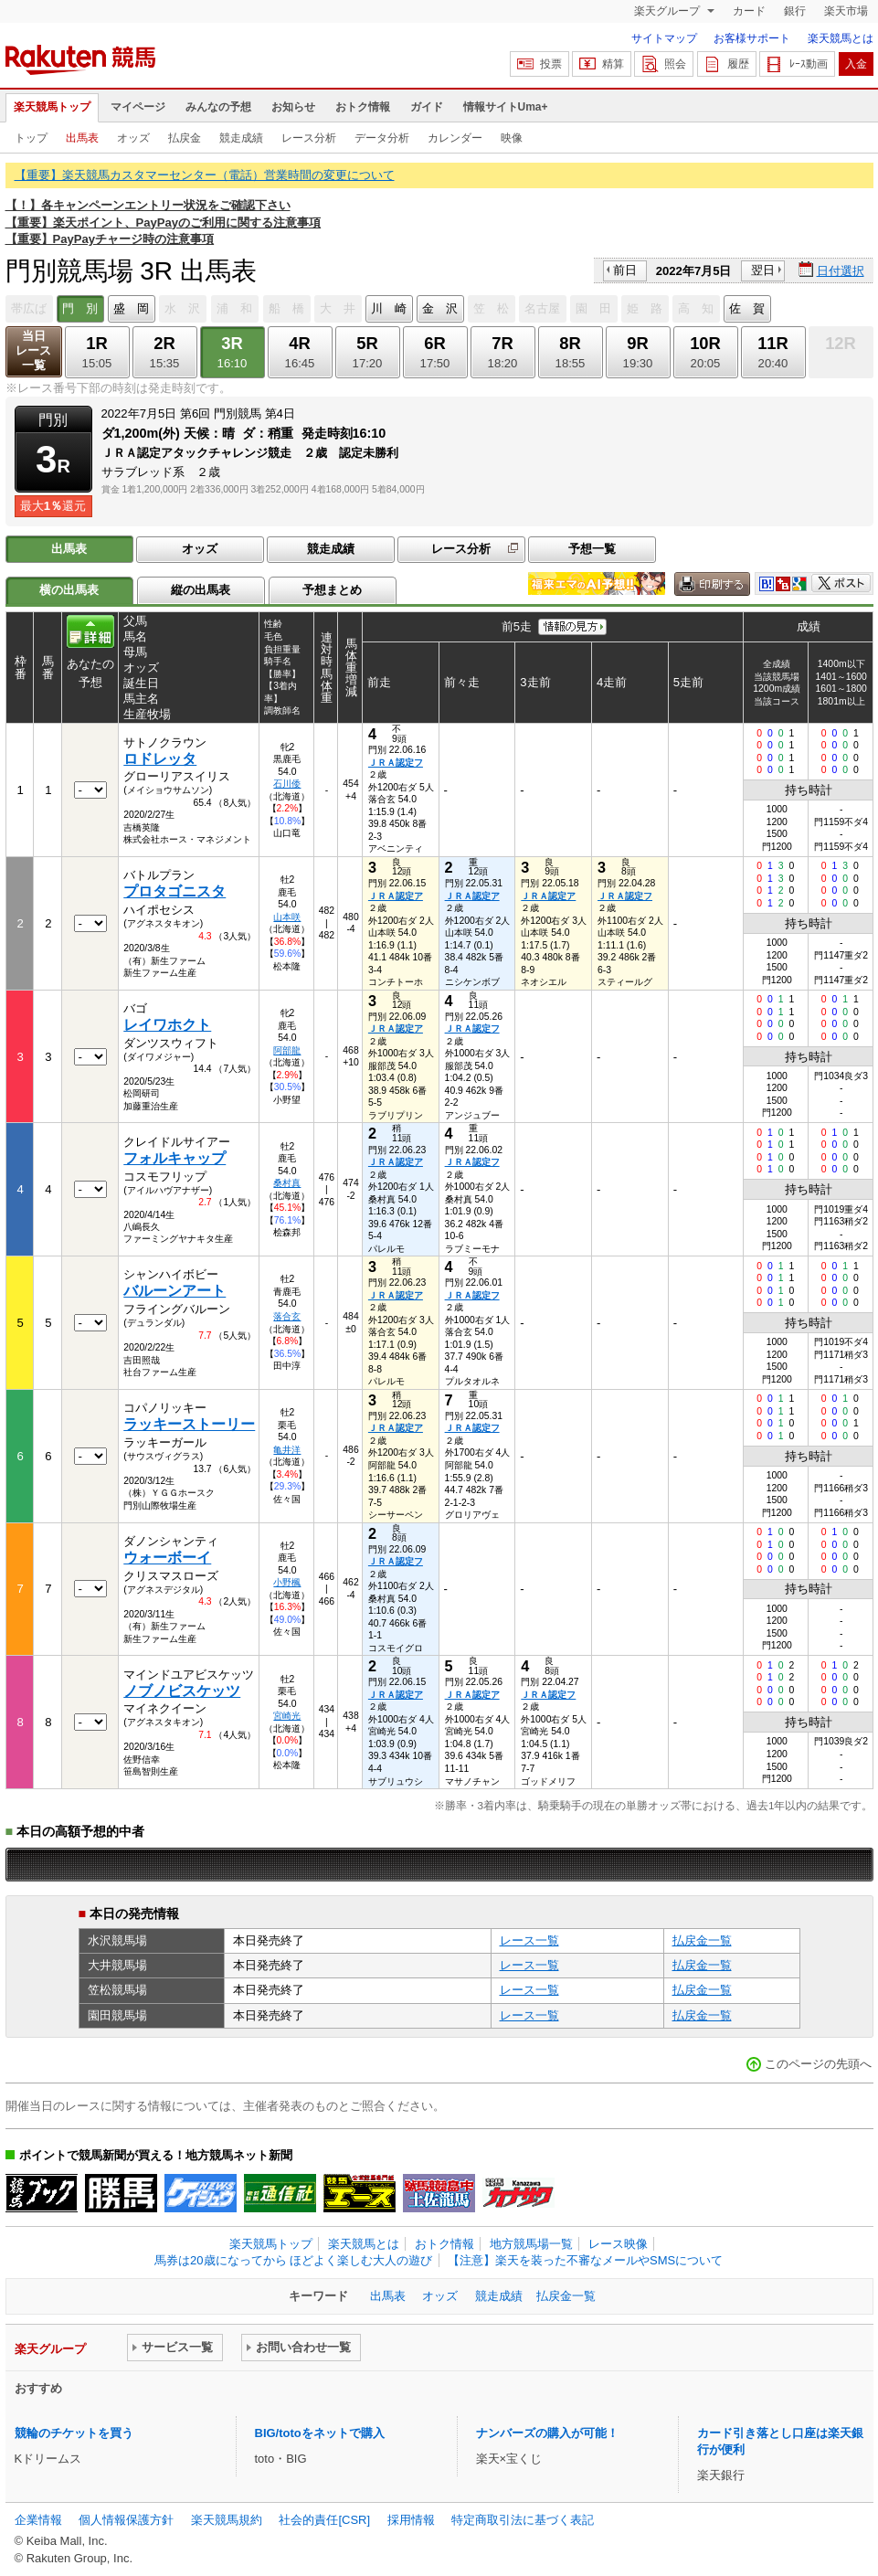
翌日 (763, 270)
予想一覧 (592, 549)
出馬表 (82, 138)
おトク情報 (362, 107)
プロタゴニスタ (174, 891)
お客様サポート (752, 38)
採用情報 (411, 2520)
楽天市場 (846, 11)
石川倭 (287, 784)
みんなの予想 (218, 107)
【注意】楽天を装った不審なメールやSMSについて (585, 2260)
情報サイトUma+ (505, 107)
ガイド (426, 107)
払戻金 (184, 138)
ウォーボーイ (167, 1557)
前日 (625, 270)
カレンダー (455, 138)
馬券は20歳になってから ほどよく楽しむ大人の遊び (293, 2260)
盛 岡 (131, 308)
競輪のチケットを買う (74, 2433)
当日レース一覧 (33, 350)
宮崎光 (287, 1716)
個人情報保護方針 (126, 2520)
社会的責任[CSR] (324, 2520)
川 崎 (389, 308)
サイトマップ (664, 38)
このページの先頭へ (818, 2064)
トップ (31, 138)
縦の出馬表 (200, 590)
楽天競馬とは (840, 38)
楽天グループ (668, 11)
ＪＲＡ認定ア (395, 896)
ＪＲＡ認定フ (395, 763)
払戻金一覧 (702, 1940)
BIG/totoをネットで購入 (320, 2433)
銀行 (795, 11)
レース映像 (618, 2244)
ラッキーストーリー (189, 1424)
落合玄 (287, 1316)
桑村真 (287, 1183)
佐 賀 (747, 308)
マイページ (138, 107)
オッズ (133, 138)
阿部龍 (287, 1050)
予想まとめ (332, 590)
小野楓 (287, 1582)
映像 (512, 138)
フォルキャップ (174, 1158)
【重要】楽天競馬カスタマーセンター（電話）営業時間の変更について (205, 175)
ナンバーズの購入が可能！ (547, 2433)
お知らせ (293, 107)
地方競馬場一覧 (531, 2244)
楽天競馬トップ (52, 107)
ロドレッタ (159, 759)
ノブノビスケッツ (181, 1691)
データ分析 (381, 138)
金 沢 (440, 308)
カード (749, 11)
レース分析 (308, 138)
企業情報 (38, 2520)
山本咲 (287, 917)
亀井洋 (287, 1450)
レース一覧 (529, 1940)
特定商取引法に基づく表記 (522, 2520)
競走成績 (241, 138)
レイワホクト (167, 1025)
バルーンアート (174, 1291)
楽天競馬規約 (226, 2520)
